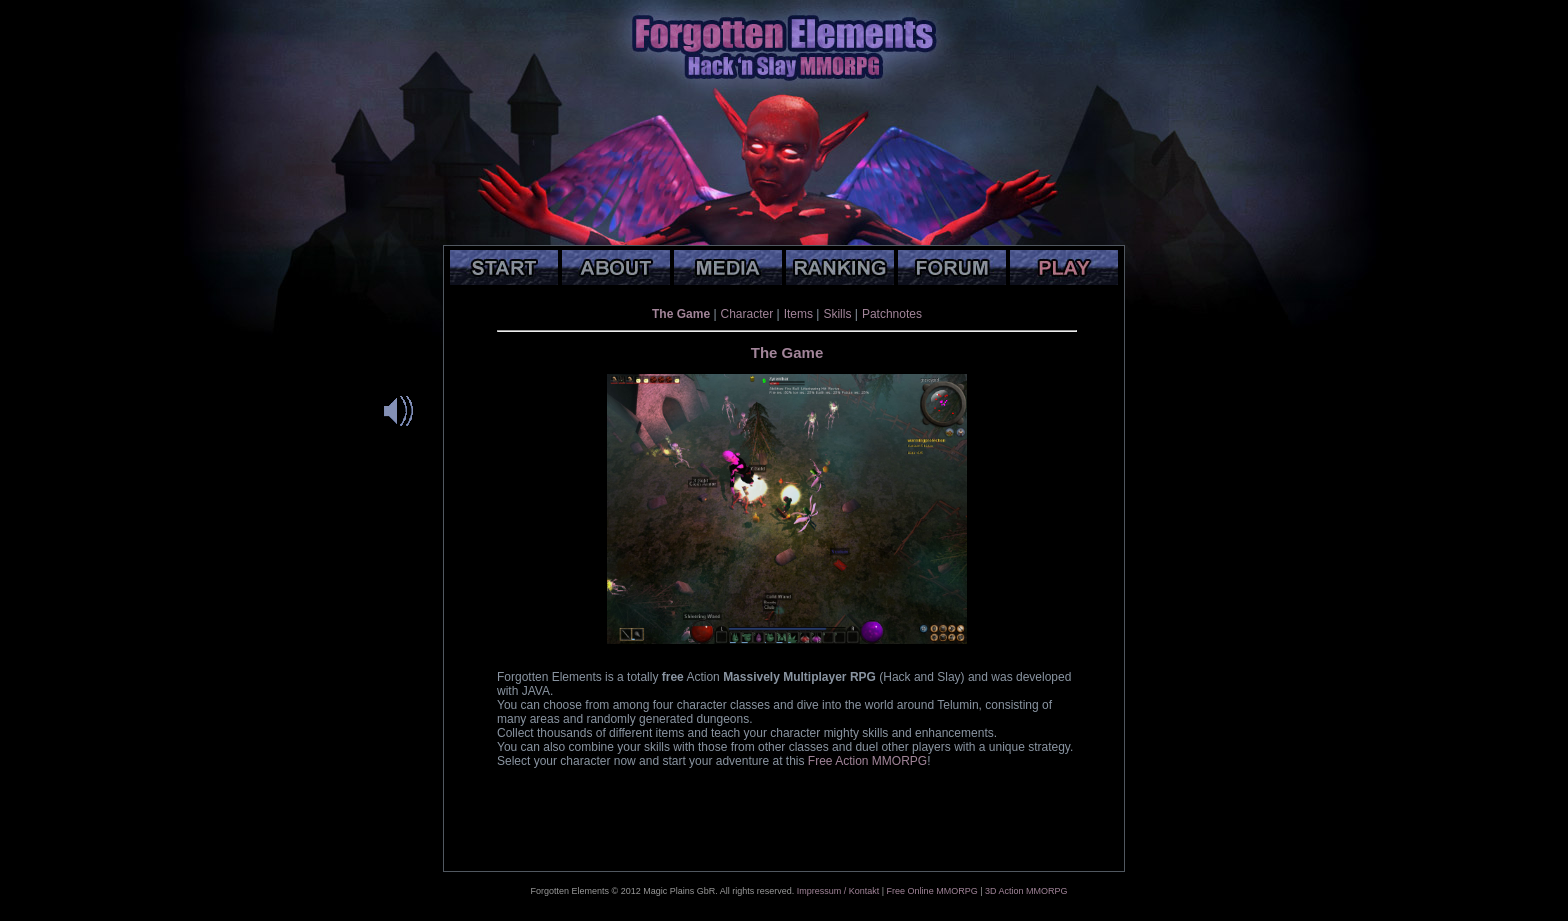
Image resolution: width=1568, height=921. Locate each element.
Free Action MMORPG (867, 761)
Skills (837, 314)
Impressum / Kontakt (838, 891)
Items (798, 314)
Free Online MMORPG (932, 891)
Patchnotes (892, 314)
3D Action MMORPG (1026, 891)
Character (747, 314)
